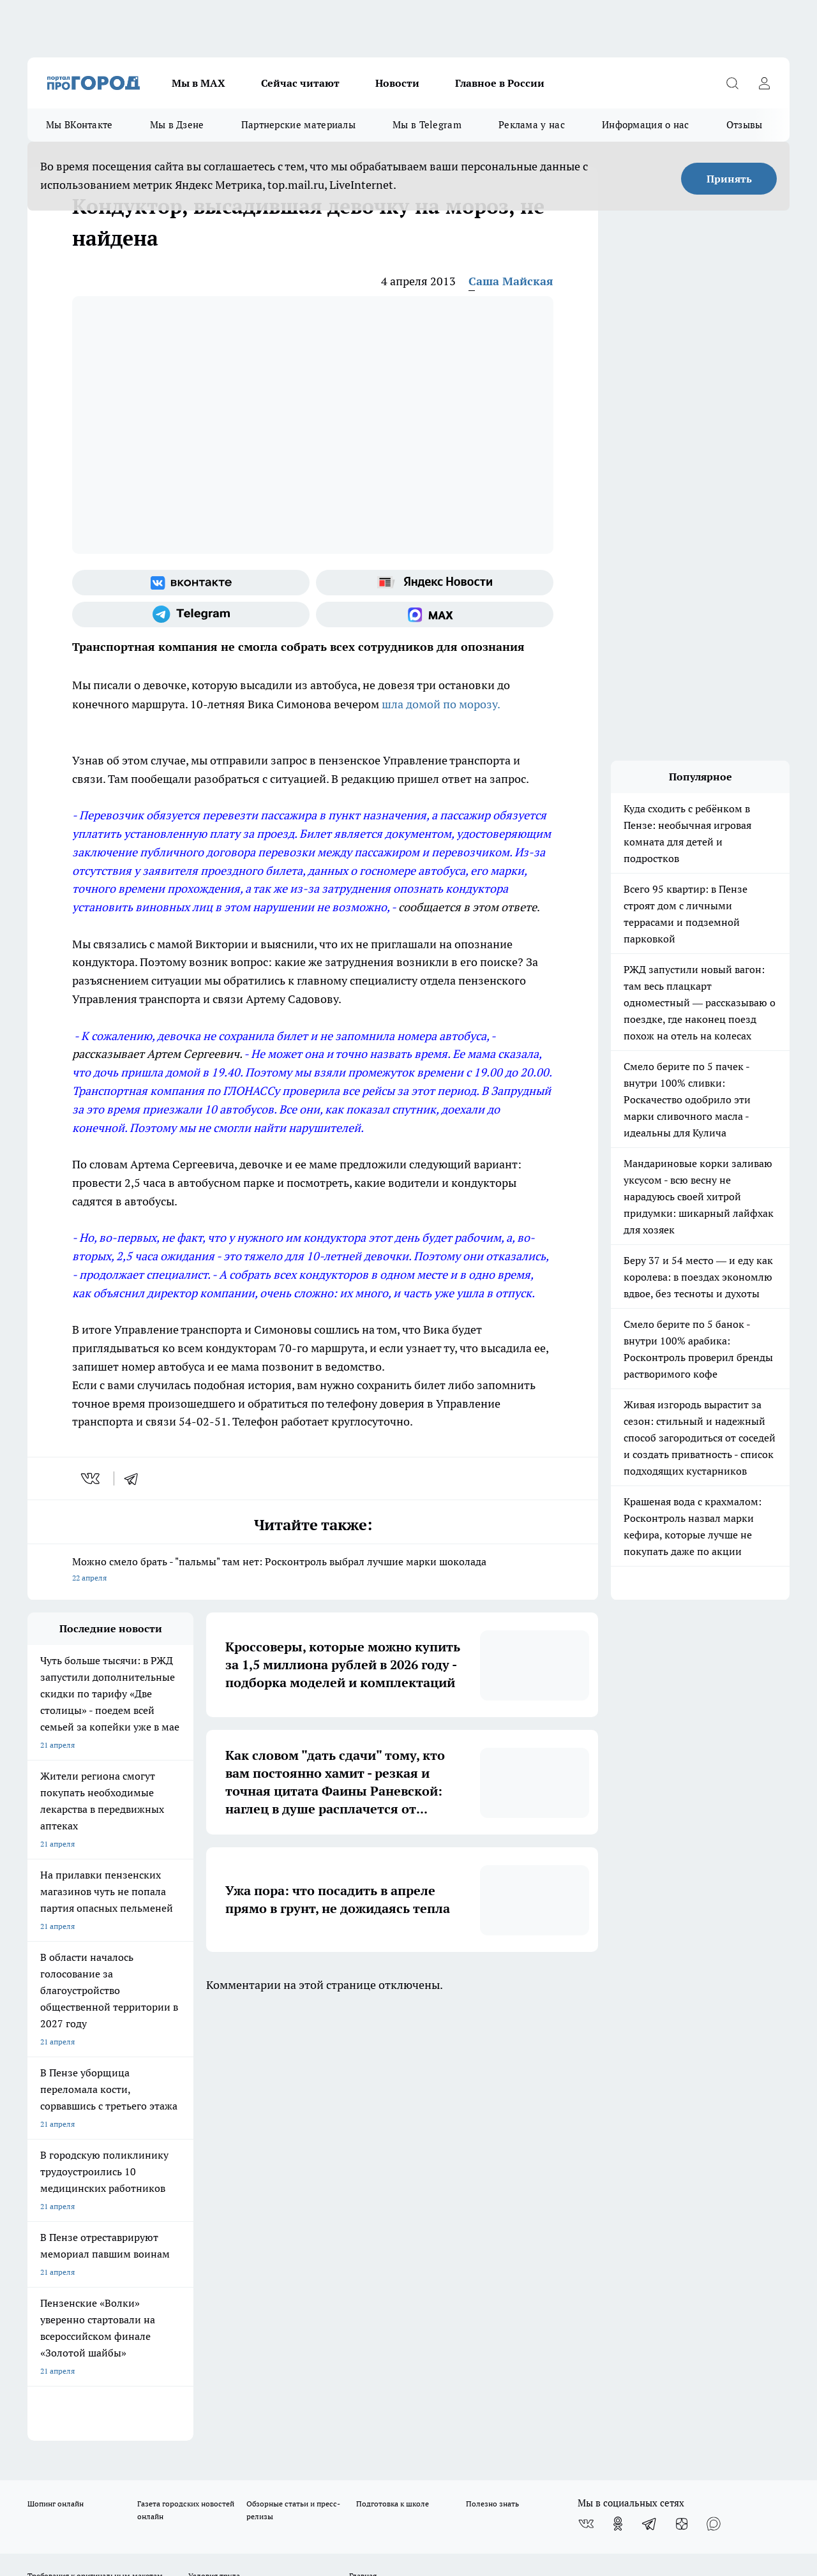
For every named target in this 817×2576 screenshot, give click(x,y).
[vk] (91, 1478)
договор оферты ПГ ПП (69, 2440)
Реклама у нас (531, 125)
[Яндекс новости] (434, 582)
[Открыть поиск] (732, 83)
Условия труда (214, 2142)
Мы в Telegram (427, 125)
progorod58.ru (220, 2299)
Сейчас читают (300, 83)
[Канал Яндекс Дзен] (682, 2090)
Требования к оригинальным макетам (95, 2142)
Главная (363, 2142)
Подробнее (423, 2470)
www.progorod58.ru (125, 2175)
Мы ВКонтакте (79, 125)
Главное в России (499, 83)
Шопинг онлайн (55, 2070)
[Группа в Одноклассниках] (618, 2090)
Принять (729, 178)
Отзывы (744, 125)
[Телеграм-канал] (191, 614)
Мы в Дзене (177, 125)
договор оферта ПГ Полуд (74, 2427)
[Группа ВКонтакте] (191, 582)
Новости (397, 83)
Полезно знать (492, 2070)
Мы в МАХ (198, 83)
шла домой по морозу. (439, 704)
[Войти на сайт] (764, 83)
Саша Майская (510, 281)
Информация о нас (645, 125)
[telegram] (135, 1478)
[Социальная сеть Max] (434, 614)
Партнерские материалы (298, 125)
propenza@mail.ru (196, 2212)
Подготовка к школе (392, 2070)
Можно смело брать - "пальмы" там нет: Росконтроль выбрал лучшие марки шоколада (312, 1570)
